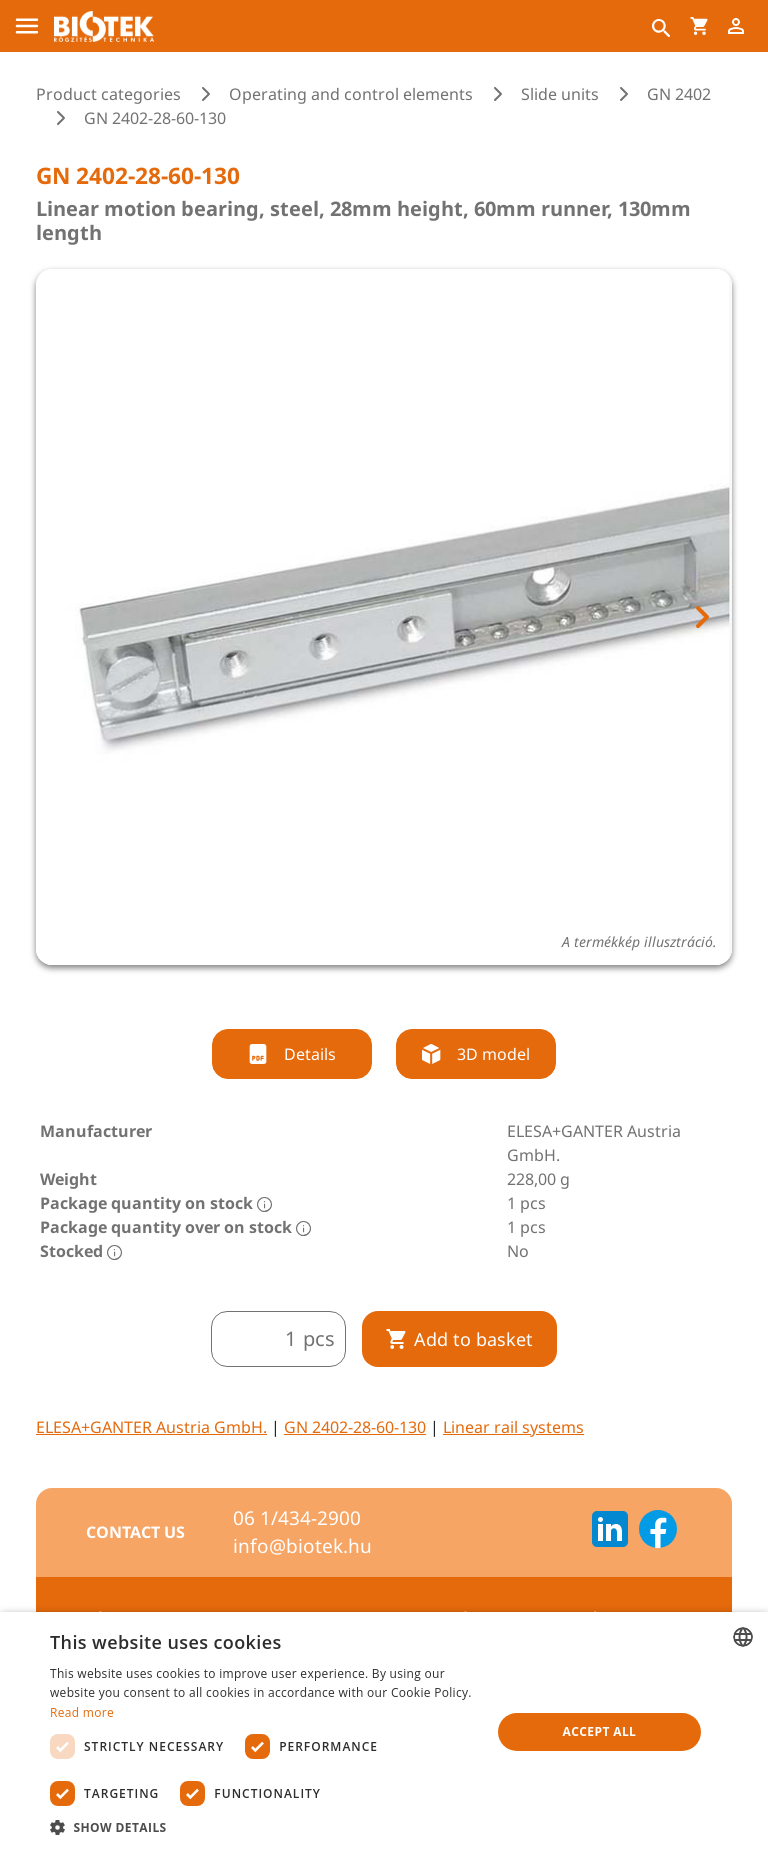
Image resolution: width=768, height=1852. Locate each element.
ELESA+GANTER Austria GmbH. (151, 1427)
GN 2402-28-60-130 (355, 1427)
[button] (264, 1827)
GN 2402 (679, 94)
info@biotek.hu (302, 1546)
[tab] (366, 998)
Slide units (560, 94)
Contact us (135, 1532)
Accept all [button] (600, 1731)
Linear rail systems (513, 1427)
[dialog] (384, 1732)
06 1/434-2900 (297, 1518)
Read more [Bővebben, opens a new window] (82, 1712)
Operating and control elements (351, 94)
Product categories (108, 94)
